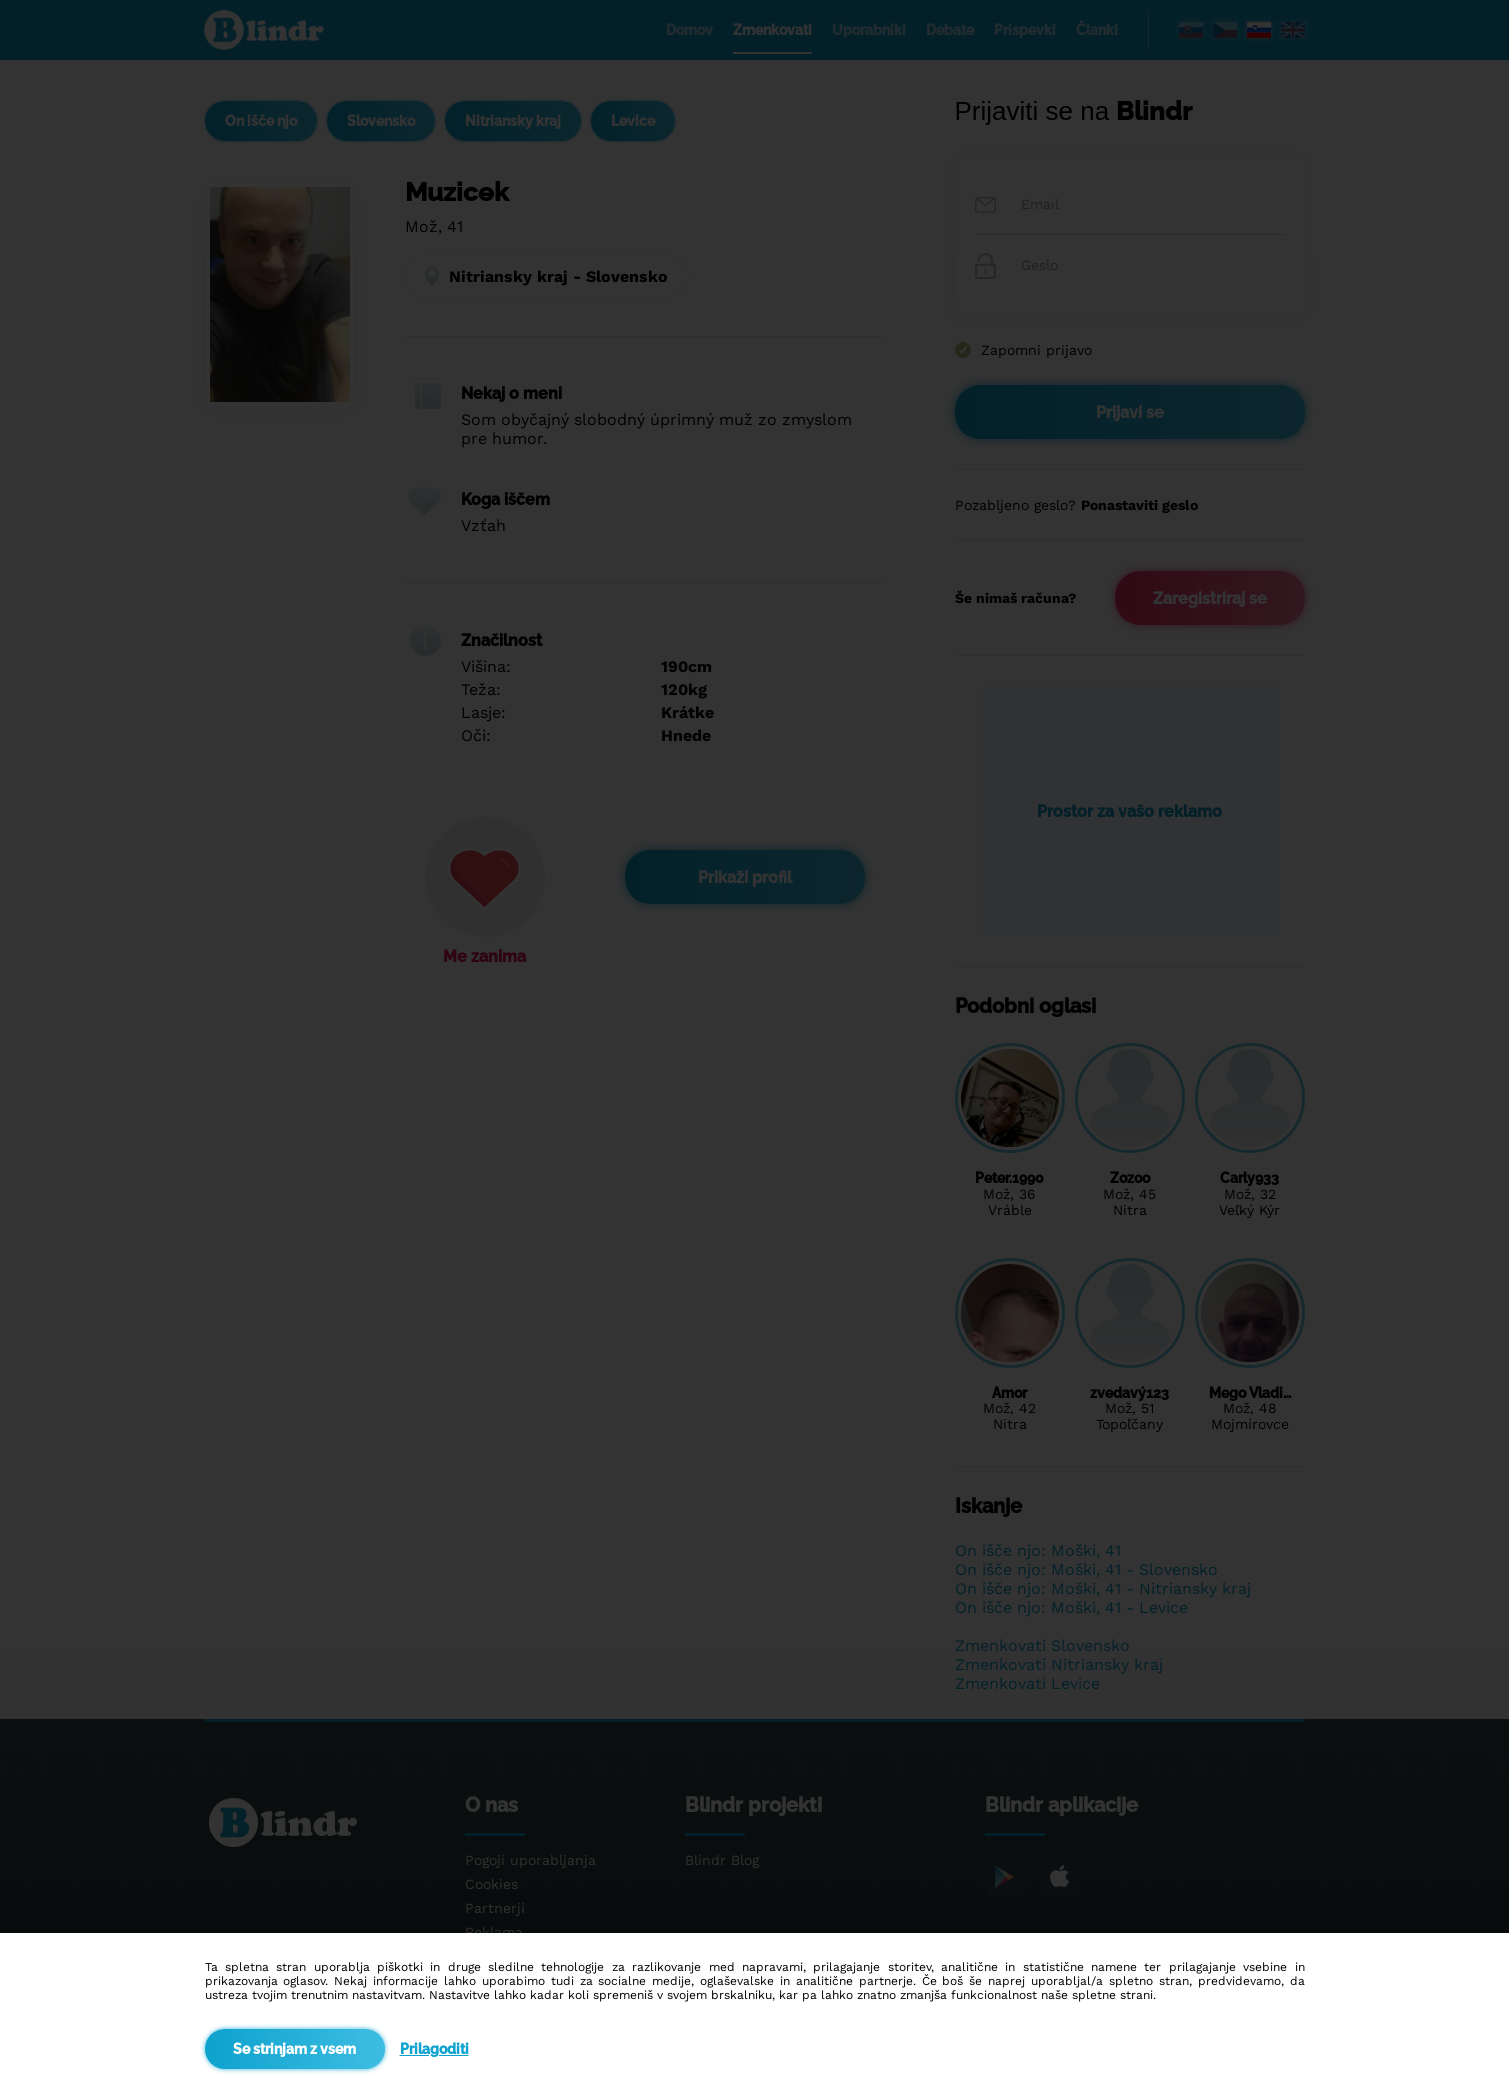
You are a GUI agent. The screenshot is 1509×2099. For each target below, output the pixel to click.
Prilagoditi (434, 2049)
